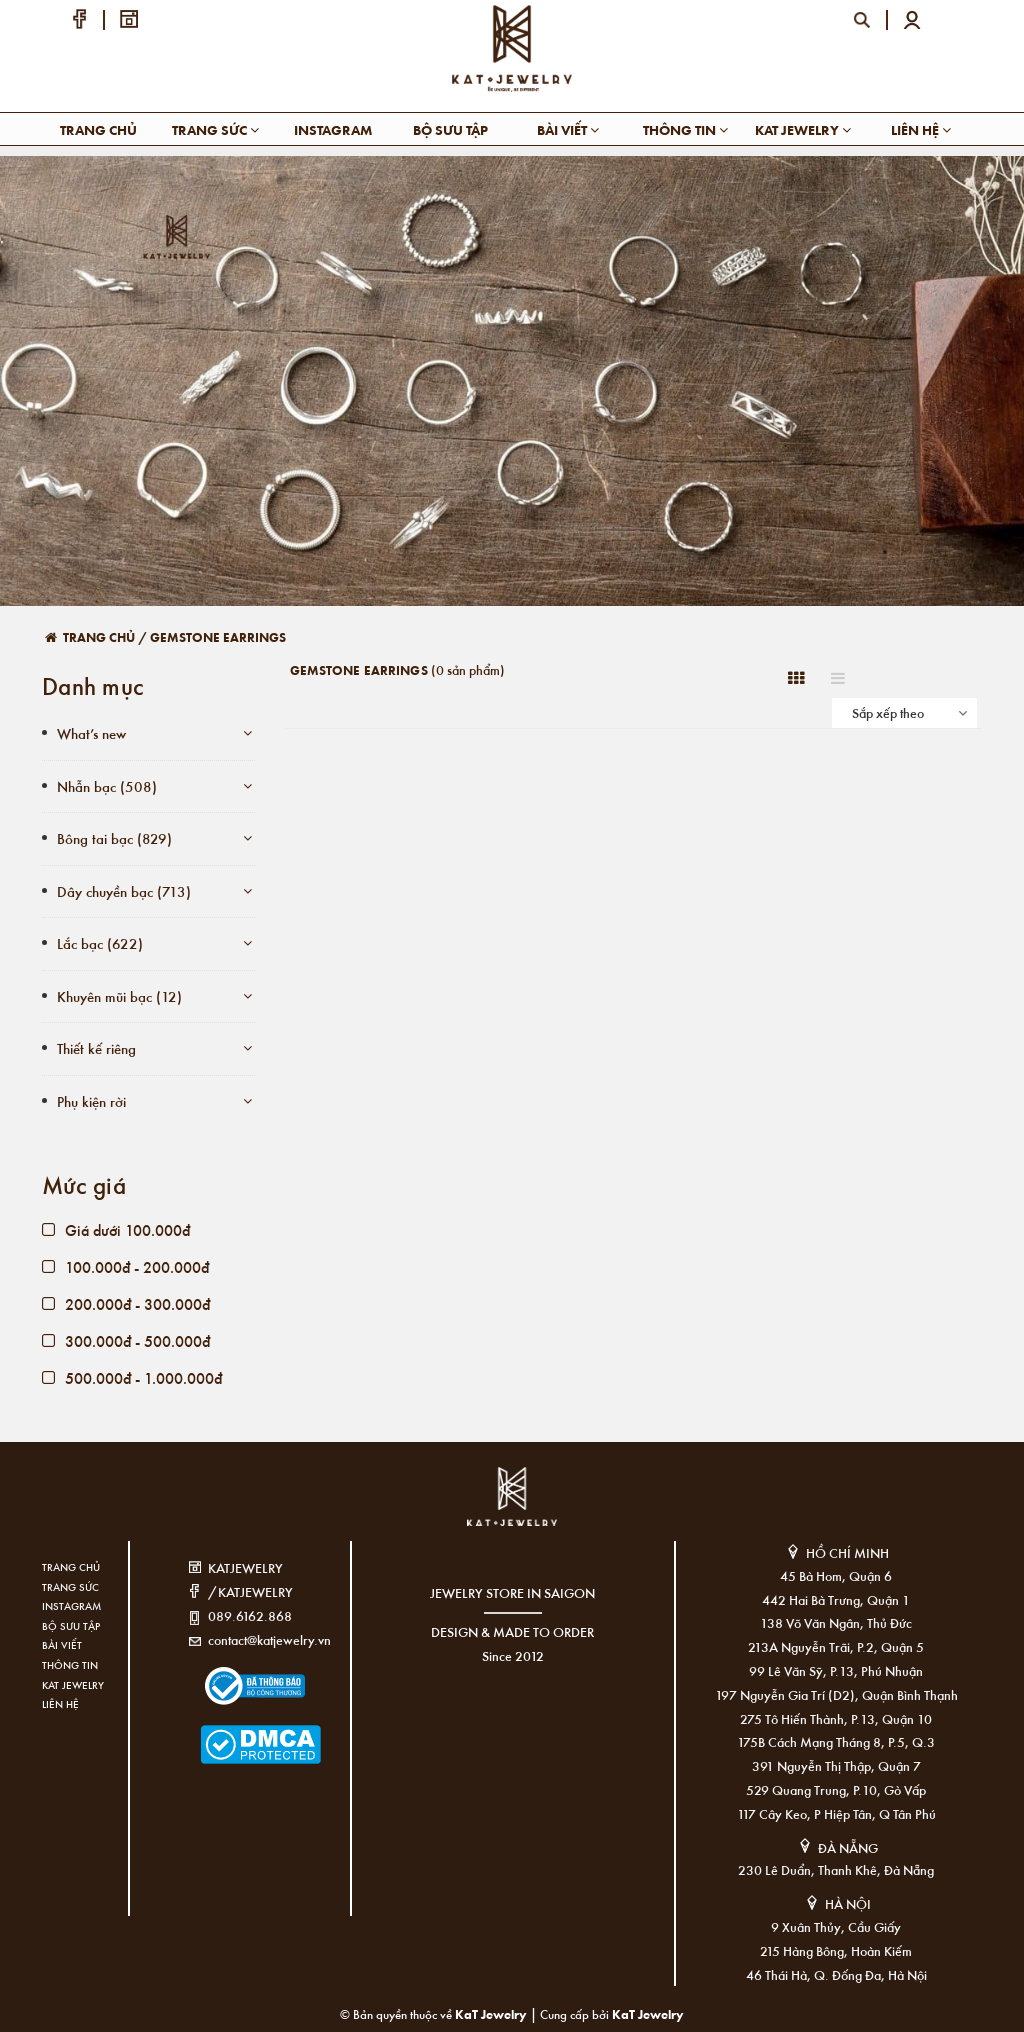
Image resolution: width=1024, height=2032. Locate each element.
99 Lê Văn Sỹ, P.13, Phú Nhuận (836, 1670)
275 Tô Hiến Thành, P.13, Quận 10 (836, 1718)
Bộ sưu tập (450, 129)
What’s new (91, 733)
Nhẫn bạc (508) (107, 786)
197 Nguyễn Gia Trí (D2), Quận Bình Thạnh (836, 1694)
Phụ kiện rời (91, 1101)
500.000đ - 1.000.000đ (132, 1377)
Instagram (333, 129)
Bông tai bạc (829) (114, 838)
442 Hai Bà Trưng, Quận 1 (836, 1599)
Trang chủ (98, 129)
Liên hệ (921, 129)
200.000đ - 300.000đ (126, 1303)
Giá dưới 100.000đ (116, 1229)
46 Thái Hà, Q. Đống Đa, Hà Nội (836, 1974)
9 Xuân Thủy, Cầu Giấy (836, 1926)
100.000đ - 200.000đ (125, 1266)
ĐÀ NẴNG (848, 1847)
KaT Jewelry (648, 2013)
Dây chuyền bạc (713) (124, 891)
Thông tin (685, 129)
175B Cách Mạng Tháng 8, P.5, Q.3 (836, 1741)
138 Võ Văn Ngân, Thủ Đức (836, 1622)
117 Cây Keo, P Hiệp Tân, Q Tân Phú (836, 1813)
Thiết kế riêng (96, 1048)
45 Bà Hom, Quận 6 (836, 1575)
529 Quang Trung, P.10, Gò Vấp (836, 1789)
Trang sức (215, 129)
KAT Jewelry (803, 129)
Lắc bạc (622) (100, 943)
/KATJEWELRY (250, 1591)
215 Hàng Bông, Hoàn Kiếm (836, 1950)
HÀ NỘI (848, 1903)
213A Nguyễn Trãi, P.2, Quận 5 (836, 1646)
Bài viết (568, 129)
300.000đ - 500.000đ (126, 1340)
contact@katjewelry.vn (269, 1639)
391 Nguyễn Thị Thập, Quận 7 (836, 1765)
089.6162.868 (250, 1615)
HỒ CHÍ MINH (847, 1552)
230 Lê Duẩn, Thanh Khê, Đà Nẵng (836, 1869)
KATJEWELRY (245, 1567)
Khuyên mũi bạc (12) (119, 996)
